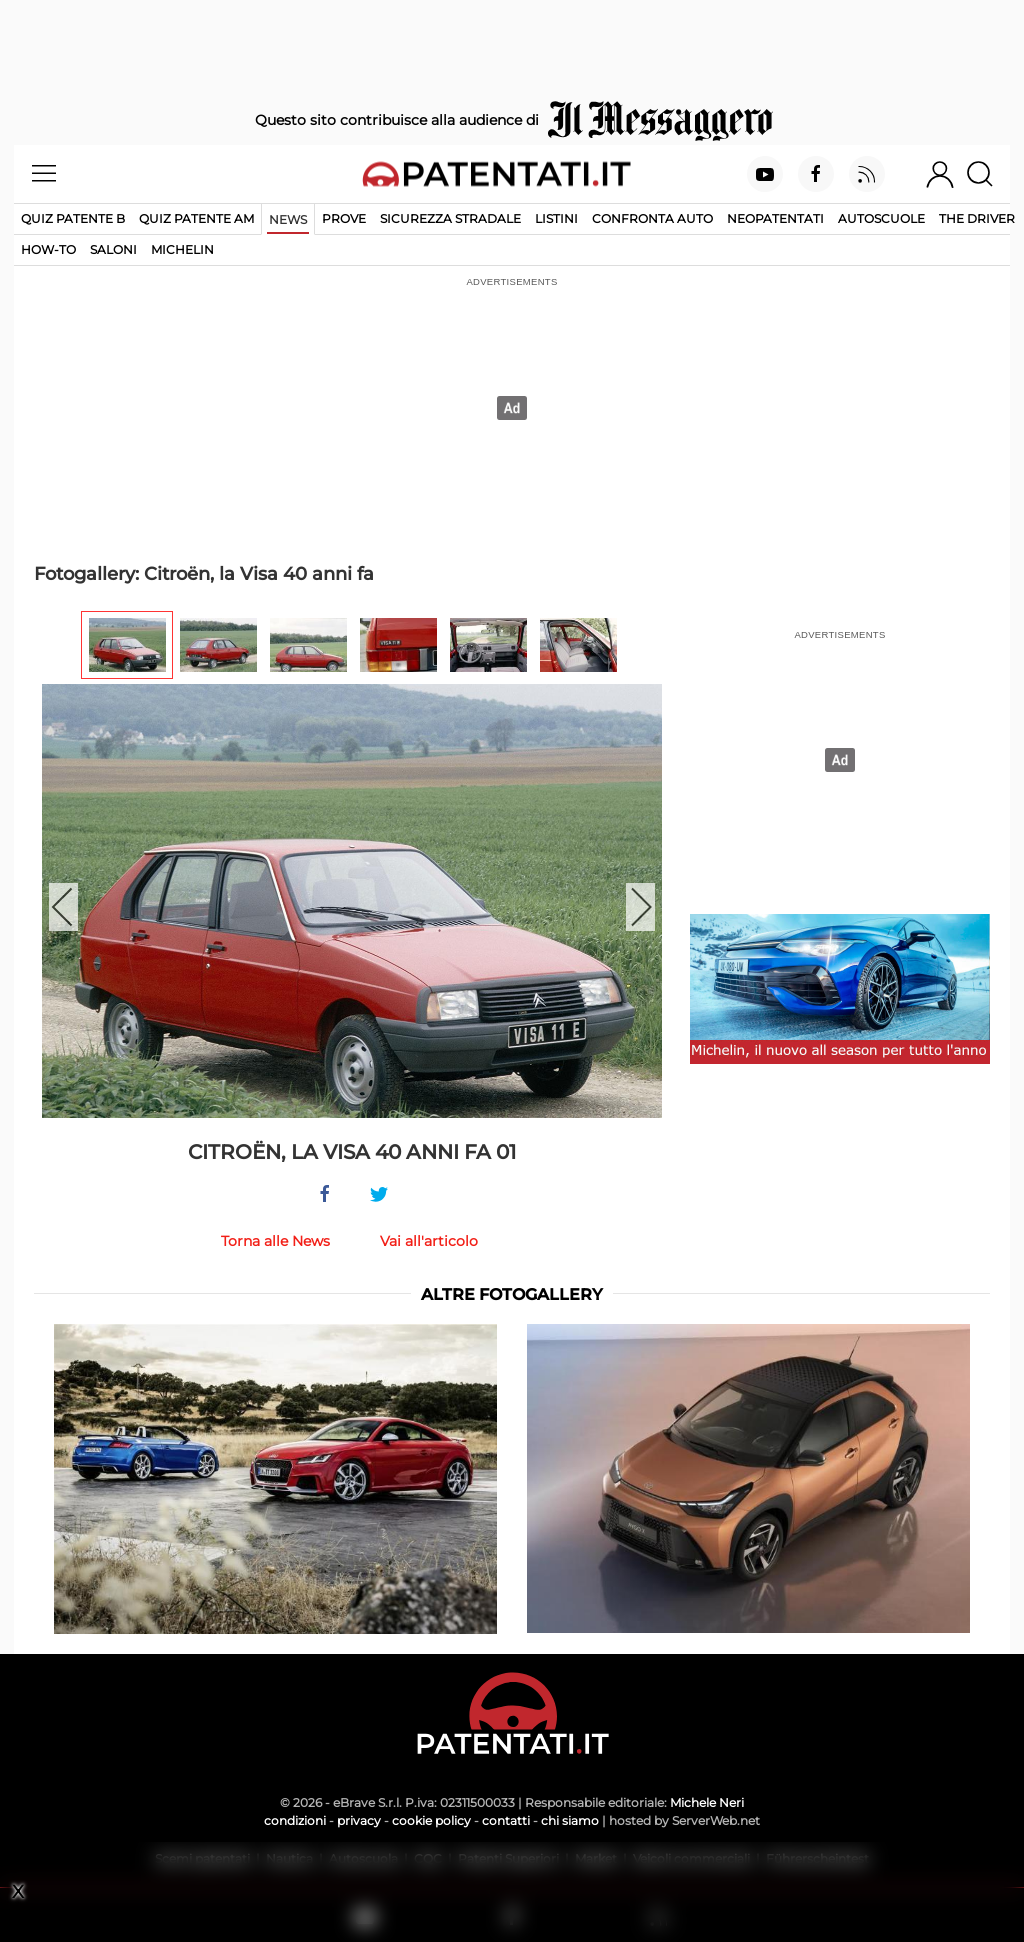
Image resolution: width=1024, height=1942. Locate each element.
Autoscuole (881, 218)
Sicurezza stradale (450, 218)
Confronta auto (652, 218)
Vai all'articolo (429, 1241)
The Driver (977, 218)
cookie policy (431, 1820)
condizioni (295, 1820)
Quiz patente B (73, 218)
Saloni (113, 249)
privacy (359, 1820)
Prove (344, 218)
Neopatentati (775, 218)
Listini (556, 218)
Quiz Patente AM (196, 218)
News (288, 219)
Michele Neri (707, 1802)
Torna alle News (275, 1241)
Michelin (182, 249)
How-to (48, 249)
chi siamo (570, 1820)
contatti (506, 1820)
